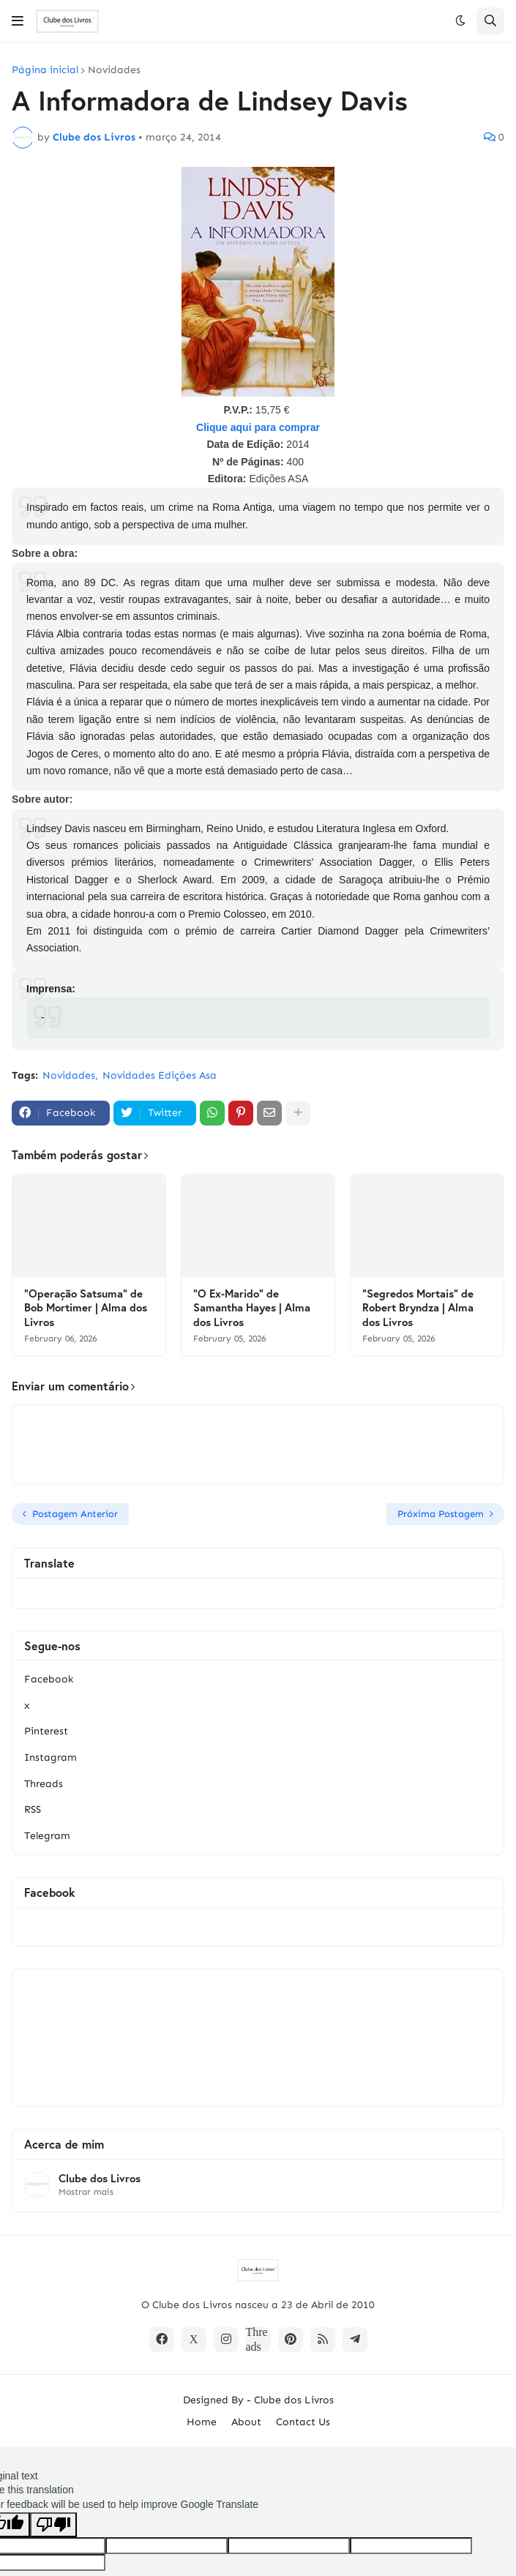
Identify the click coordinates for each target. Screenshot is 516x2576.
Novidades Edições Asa (159, 1075)
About (246, 2422)
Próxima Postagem (440, 1513)
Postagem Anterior (75, 1513)
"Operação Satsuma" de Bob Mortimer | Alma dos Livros (85, 1308)
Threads (43, 1784)
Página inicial (45, 70)
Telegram (47, 1836)
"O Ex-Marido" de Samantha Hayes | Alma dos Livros (251, 1308)
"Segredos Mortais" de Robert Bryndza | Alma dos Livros (418, 1308)
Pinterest (46, 1731)
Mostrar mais (86, 2192)
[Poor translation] (53, 2524)
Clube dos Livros (100, 2178)
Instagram (50, 1757)
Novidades (114, 70)
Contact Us (303, 2422)
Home (202, 2422)
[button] (17, 21)
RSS (32, 1809)
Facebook (48, 1679)
